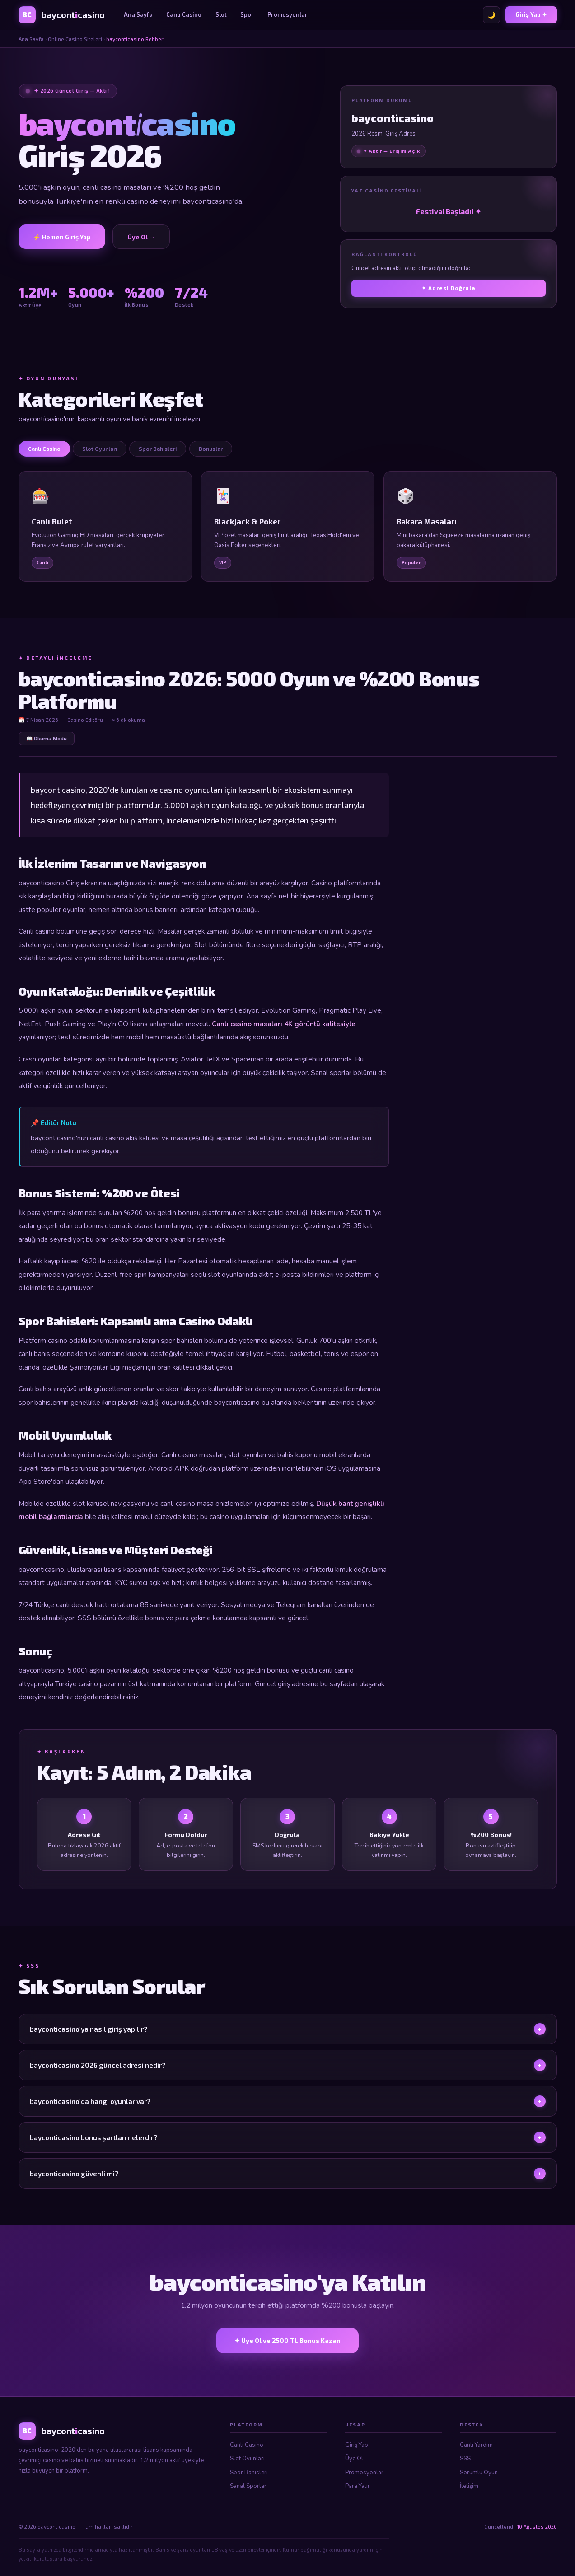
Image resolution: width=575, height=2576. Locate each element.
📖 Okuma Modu (46, 738)
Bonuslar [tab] (211, 448)
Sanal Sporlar (248, 2486)
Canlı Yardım (476, 2445)
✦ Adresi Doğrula (448, 288)
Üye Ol (354, 2458)
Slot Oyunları (247, 2458)
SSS (465, 2458)
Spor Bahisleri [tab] (158, 448)
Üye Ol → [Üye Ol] (141, 237)
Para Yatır (357, 2486)
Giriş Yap (356, 2445)
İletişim (469, 2486)
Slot (221, 14)
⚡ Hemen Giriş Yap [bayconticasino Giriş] (62, 237)
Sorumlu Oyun (479, 2472)
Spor (247, 14)
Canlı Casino (183, 14)
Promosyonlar (287, 14)
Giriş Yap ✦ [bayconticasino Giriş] (531, 14)
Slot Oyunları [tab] (99, 448)
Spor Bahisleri (249, 2472)
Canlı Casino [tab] (44, 448)
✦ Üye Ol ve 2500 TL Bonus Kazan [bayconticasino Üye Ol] (287, 2340)
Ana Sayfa (138, 14)
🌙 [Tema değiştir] (491, 15)
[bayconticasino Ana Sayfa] (62, 14)
